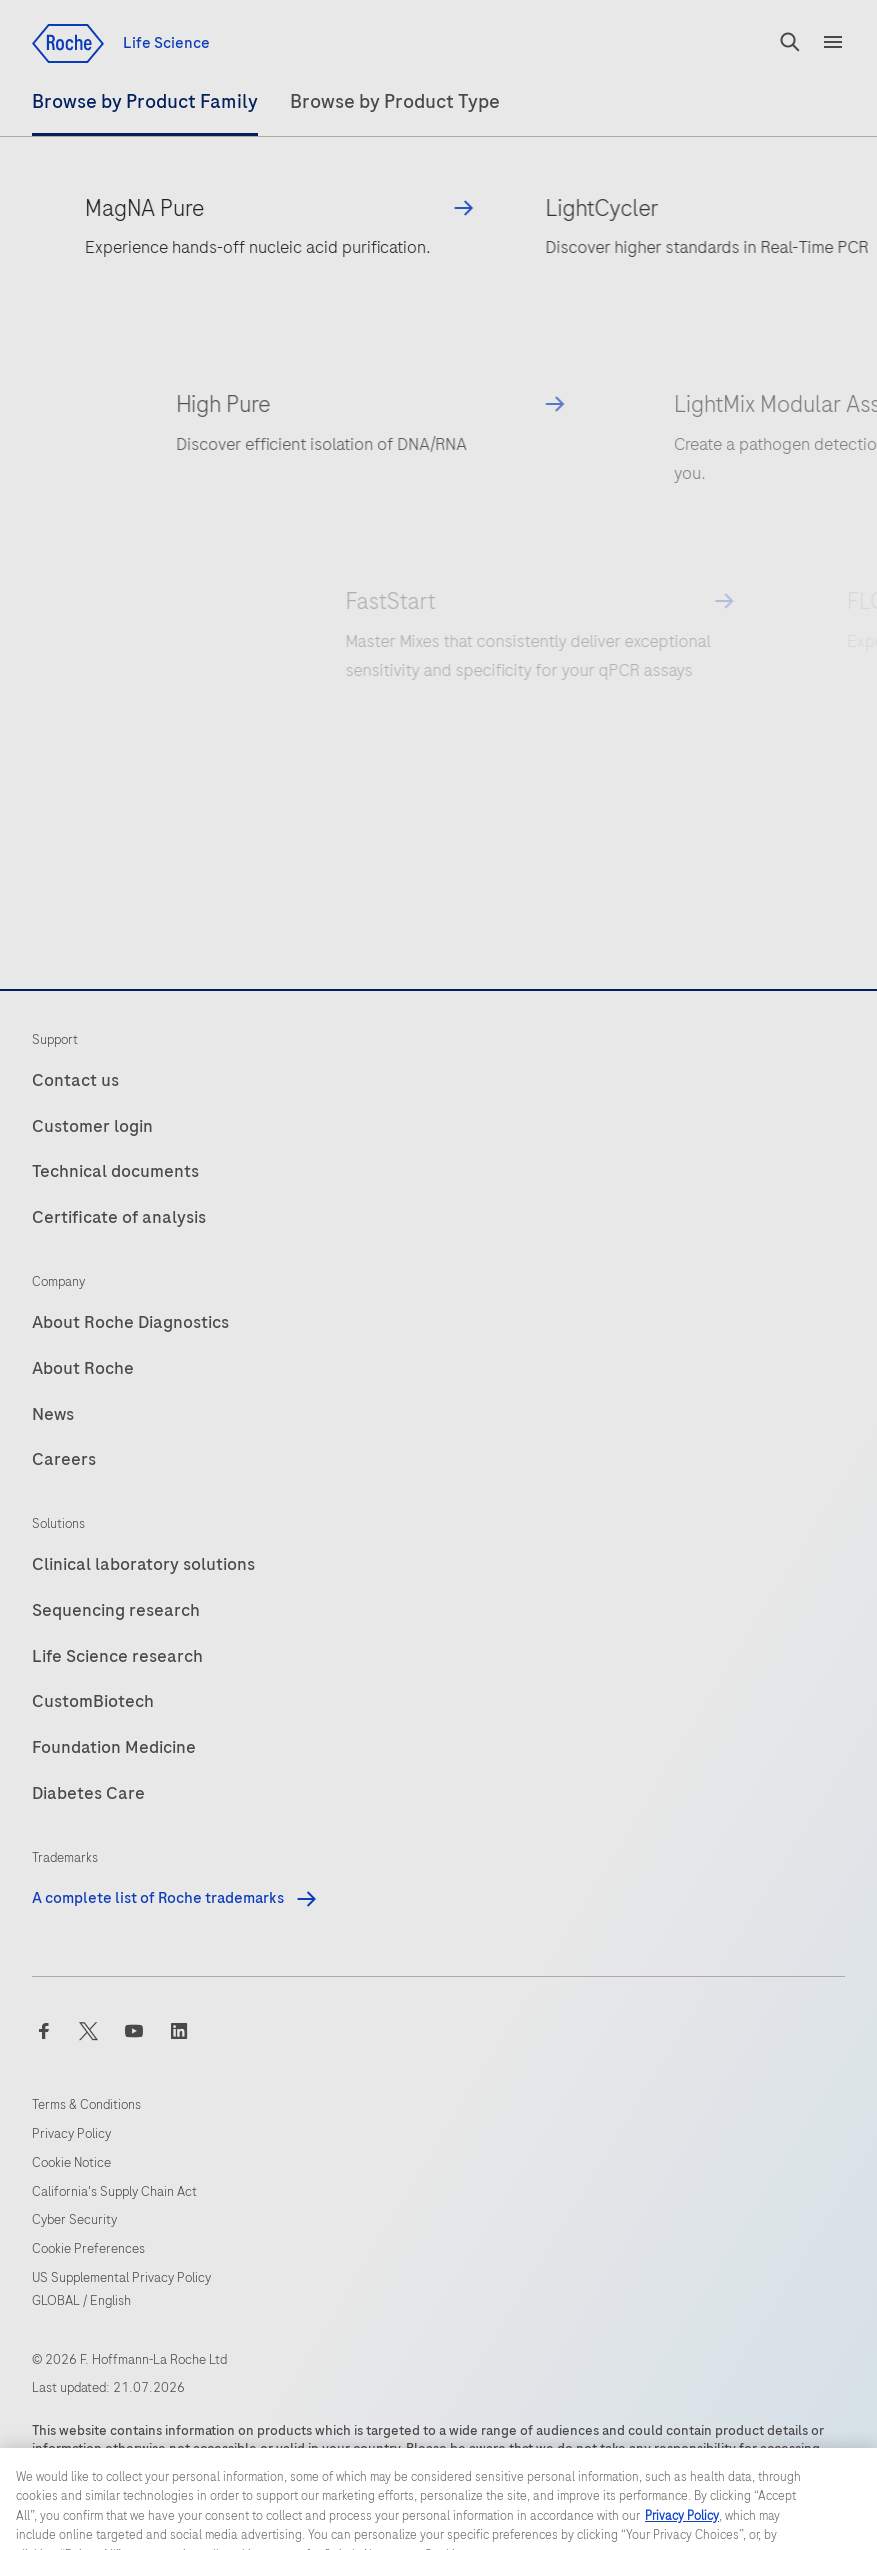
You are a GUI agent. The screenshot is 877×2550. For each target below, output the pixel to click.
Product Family (145, 101)
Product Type (395, 101)
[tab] (145, 111)
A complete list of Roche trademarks (175, 1898)
